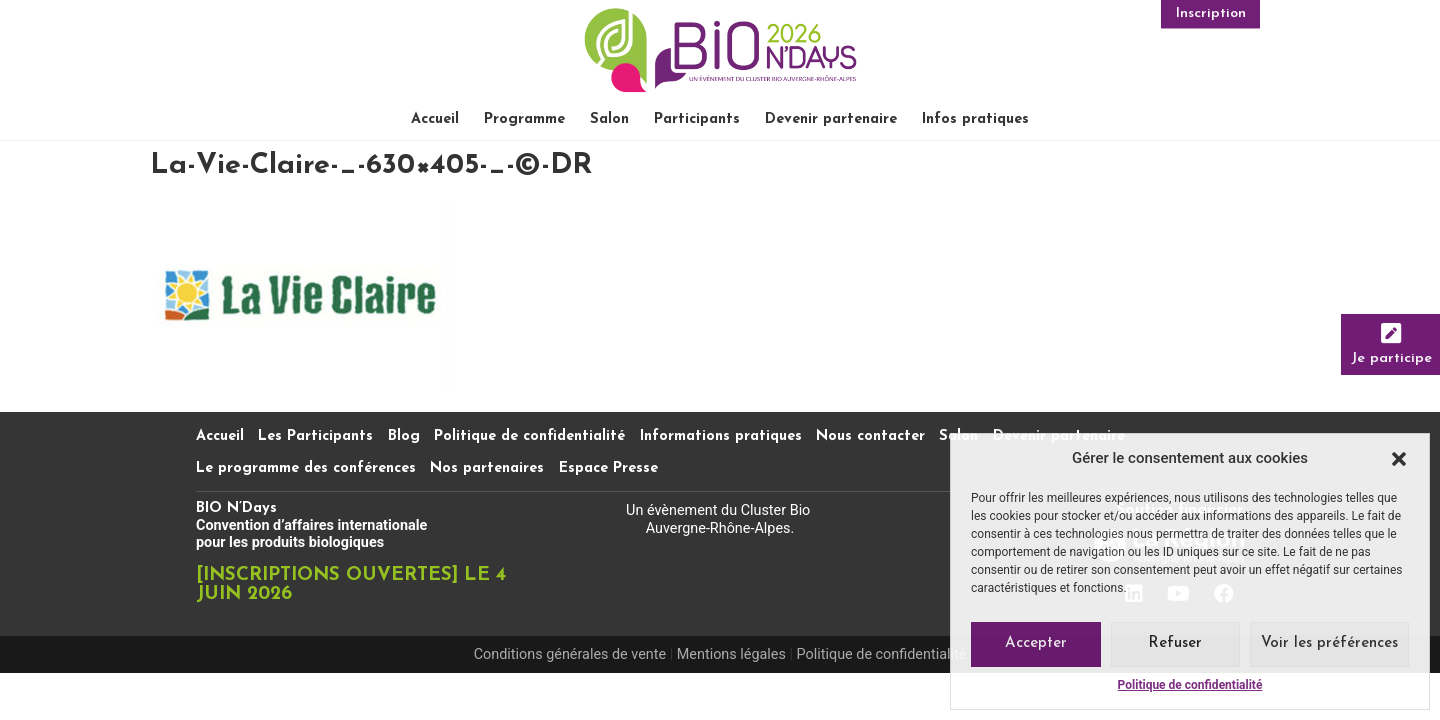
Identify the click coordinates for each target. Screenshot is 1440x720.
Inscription (1211, 11)
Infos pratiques (975, 119)
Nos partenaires (487, 468)
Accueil (435, 119)
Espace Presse (608, 468)
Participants (697, 119)
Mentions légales (731, 654)
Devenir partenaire (831, 119)
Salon (609, 119)
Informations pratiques (721, 436)
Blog (404, 436)
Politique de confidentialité (1190, 685)
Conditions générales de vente (570, 654)
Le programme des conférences (306, 468)
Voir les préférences (1329, 643)
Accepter (1036, 643)
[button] (1399, 459)
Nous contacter (870, 436)
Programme (524, 119)
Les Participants (315, 436)
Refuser (1175, 643)
